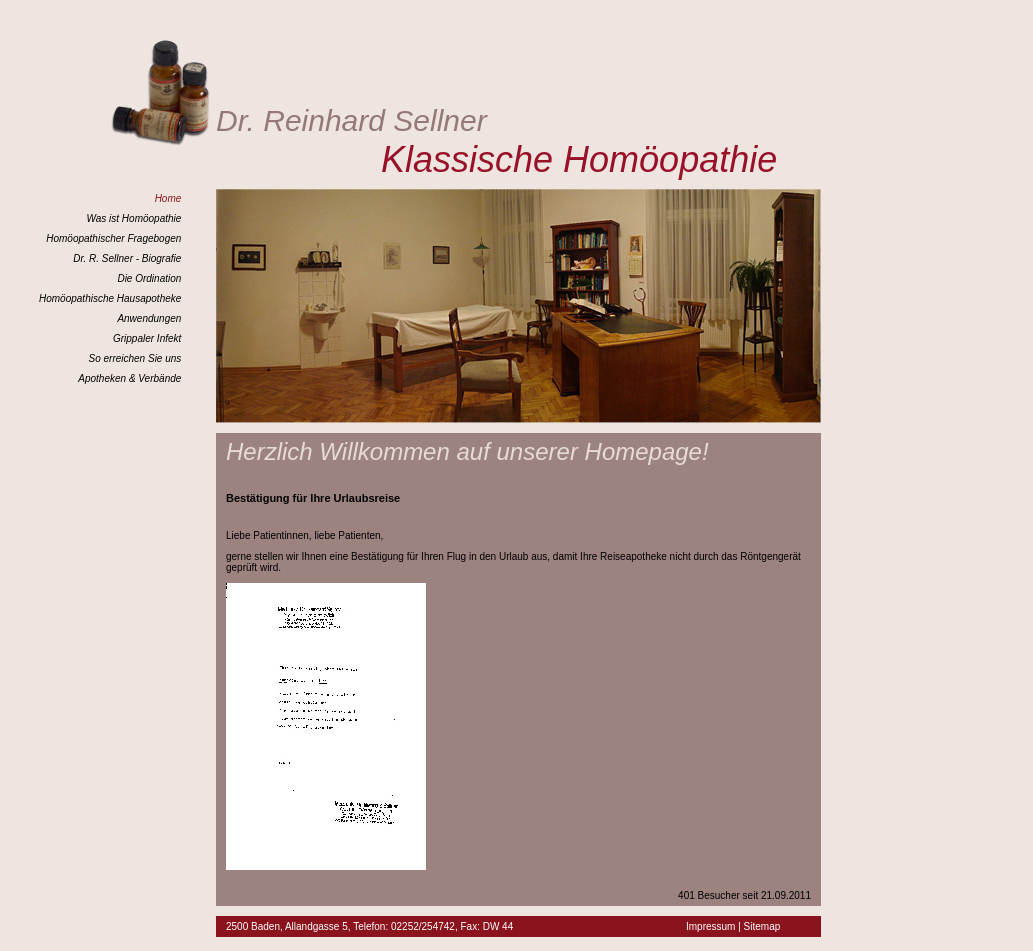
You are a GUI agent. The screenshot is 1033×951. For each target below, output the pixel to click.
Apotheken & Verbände (129, 378)
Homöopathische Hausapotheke (110, 298)
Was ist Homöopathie (133, 218)
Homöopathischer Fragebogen (113, 238)
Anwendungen (149, 318)
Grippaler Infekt (147, 338)
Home (168, 198)
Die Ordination (149, 278)
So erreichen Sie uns (134, 358)
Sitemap (762, 926)
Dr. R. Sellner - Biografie (127, 258)
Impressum (710, 926)
